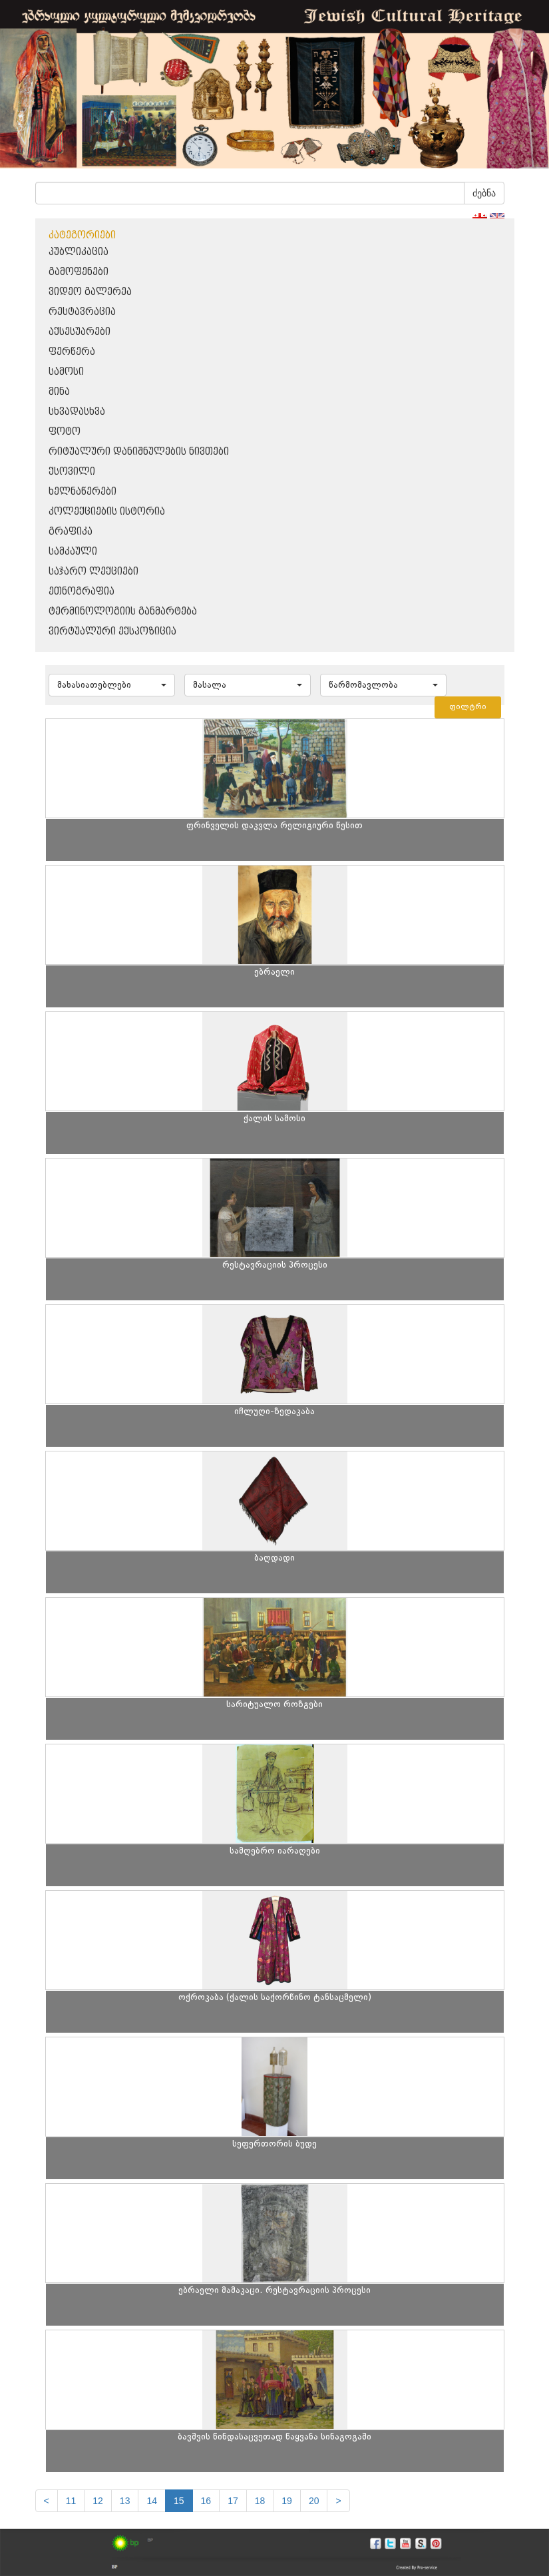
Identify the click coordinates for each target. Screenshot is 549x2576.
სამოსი (66, 372)
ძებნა (484, 193)
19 (286, 2500)
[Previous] (46, 2500)
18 (260, 2500)
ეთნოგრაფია (81, 591)
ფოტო (65, 431)
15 (179, 2500)
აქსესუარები (79, 332)
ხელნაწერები (82, 491)
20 (314, 2500)
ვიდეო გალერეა (90, 292)
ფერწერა (72, 352)
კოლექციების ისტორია (107, 511)
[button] (112, 685)
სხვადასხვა (77, 411)
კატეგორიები (82, 235)
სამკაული (73, 551)
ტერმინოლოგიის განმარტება (123, 611)
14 (151, 2500)
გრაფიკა (70, 531)
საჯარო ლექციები (93, 571)
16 (206, 2500)
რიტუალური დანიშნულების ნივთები (139, 451)
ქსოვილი (72, 471)
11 (71, 2500)
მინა (59, 391)
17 (233, 2500)
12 (97, 2500)
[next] (338, 2500)
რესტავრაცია (82, 312)
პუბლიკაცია (78, 252)
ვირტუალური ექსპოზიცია (112, 631)
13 (125, 2500)
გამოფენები (78, 272)
